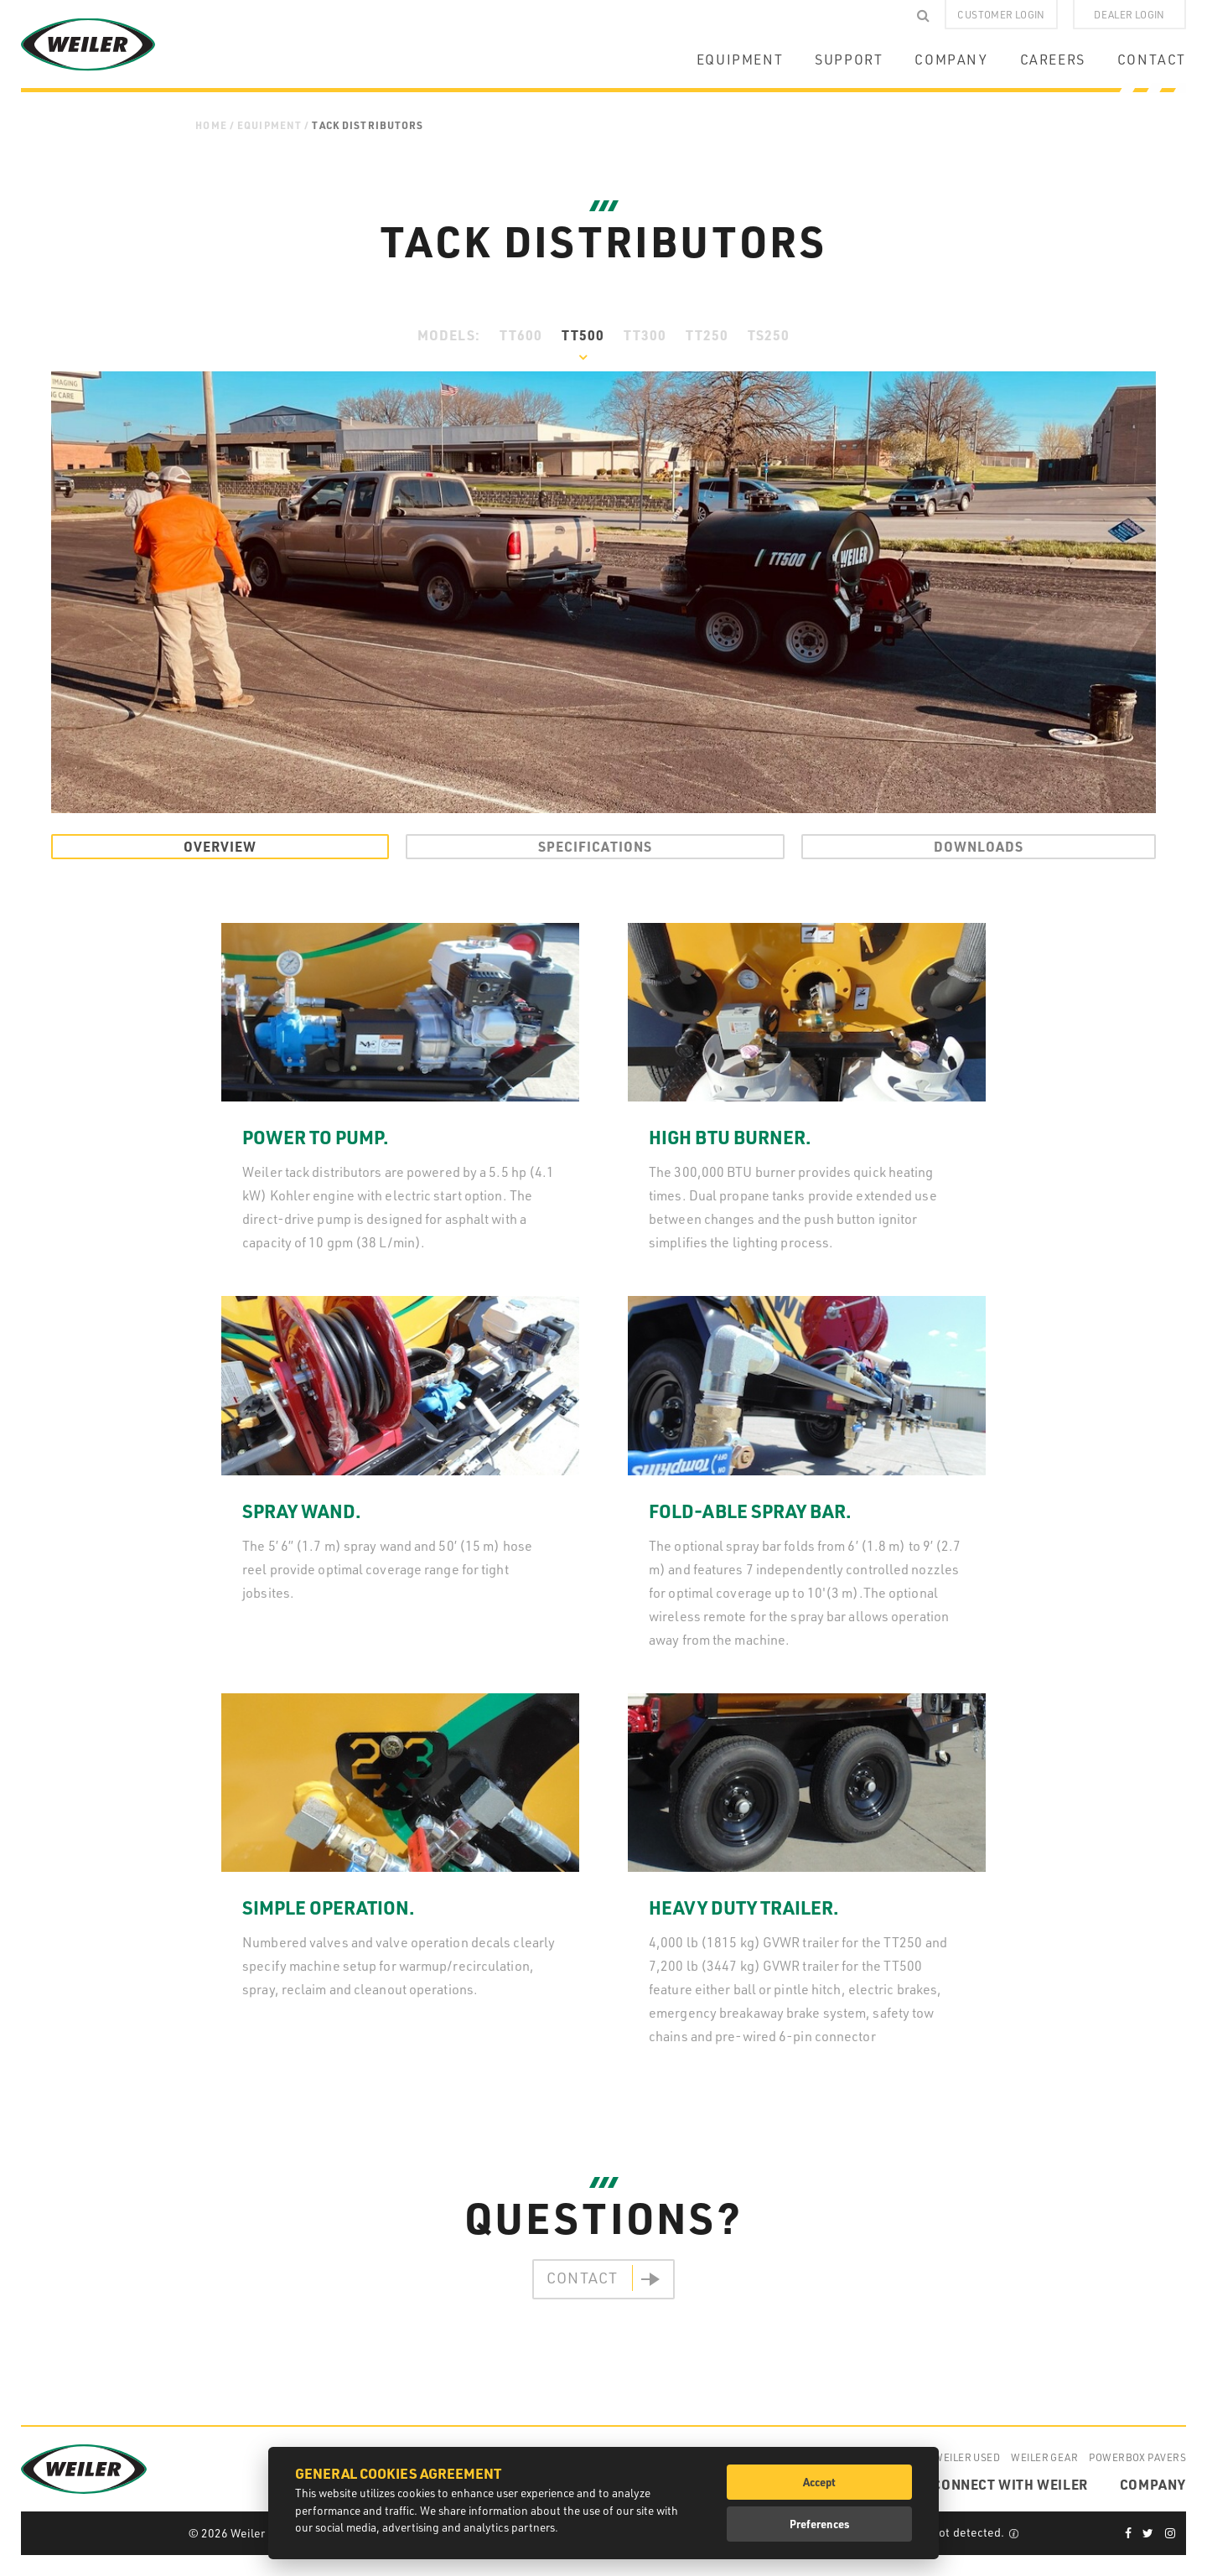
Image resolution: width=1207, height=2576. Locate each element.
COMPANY (950, 59)
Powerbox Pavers (1137, 2457)
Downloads (978, 846)
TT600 (521, 335)
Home (211, 125)
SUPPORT (849, 59)
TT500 (583, 335)
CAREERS (1052, 59)
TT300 (645, 335)
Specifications (595, 846)
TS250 (769, 335)
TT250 (707, 335)
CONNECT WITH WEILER (1009, 2484)
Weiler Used (967, 2457)
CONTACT (1151, 59)
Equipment (269, 125)
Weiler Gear (1044, 2457)
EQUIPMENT (740, 59)
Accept (819, 2482)
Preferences (820, 2523)
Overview (220, 846)
